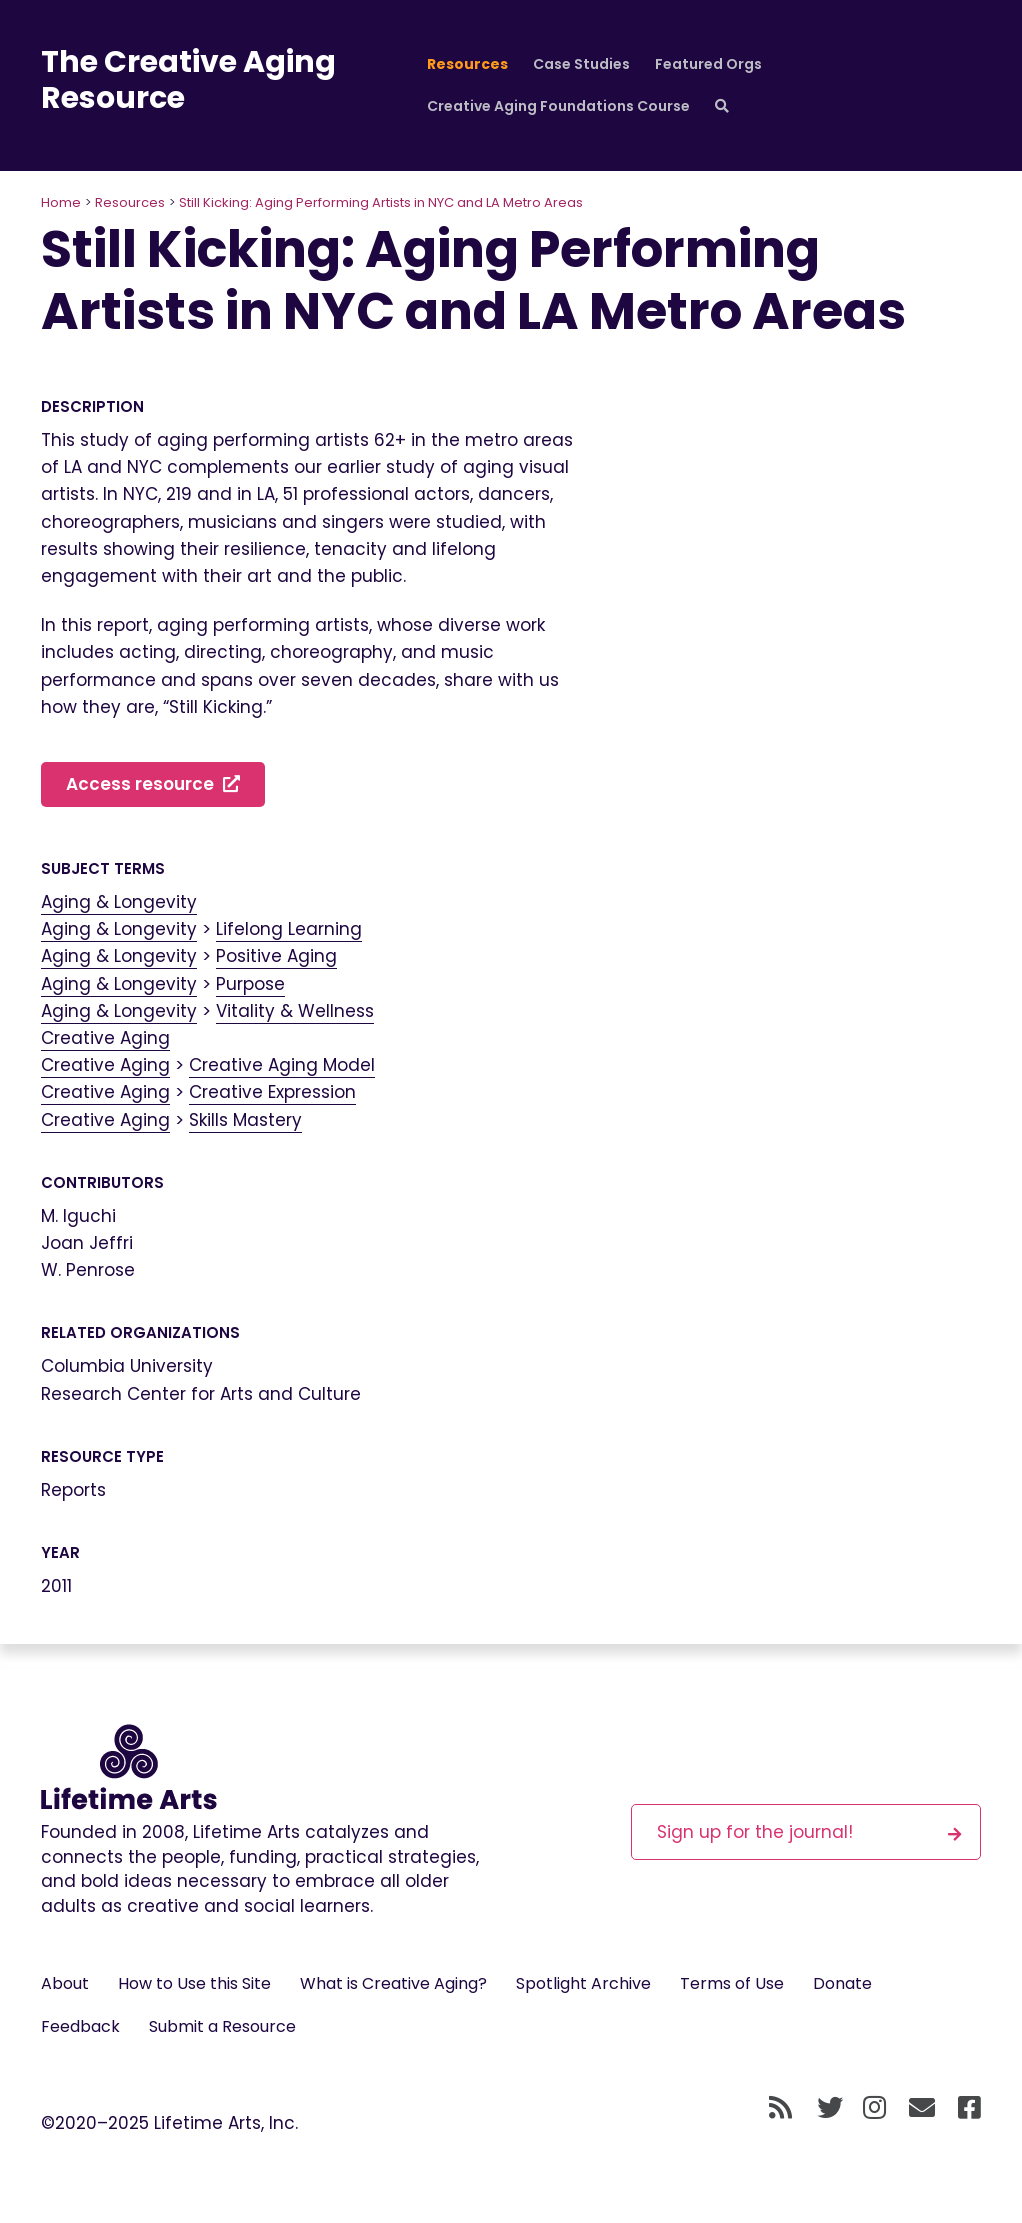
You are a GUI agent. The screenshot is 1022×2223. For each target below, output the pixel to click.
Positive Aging (276, 956)
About (65, 1983)
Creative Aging (105, 1038)
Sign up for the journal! (809, 1831)
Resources (467, 64)
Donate (842, 1983)
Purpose (250, 984)
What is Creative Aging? (393, 1983)
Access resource (153, 784)
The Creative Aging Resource (188, 80)
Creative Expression (272, 1092)
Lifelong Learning (289, 929)
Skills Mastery (245, 1120)
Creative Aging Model (282, 1065)
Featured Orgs (708, 64)
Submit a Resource (222, 2026)
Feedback (80, 2026)
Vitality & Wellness (295, 1011)
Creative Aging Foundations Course (558, 106)
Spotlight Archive (583, 1983)
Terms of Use (732, 1983)
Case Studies (581, 64)
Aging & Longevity (119, 902)
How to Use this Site (194, 1983)
